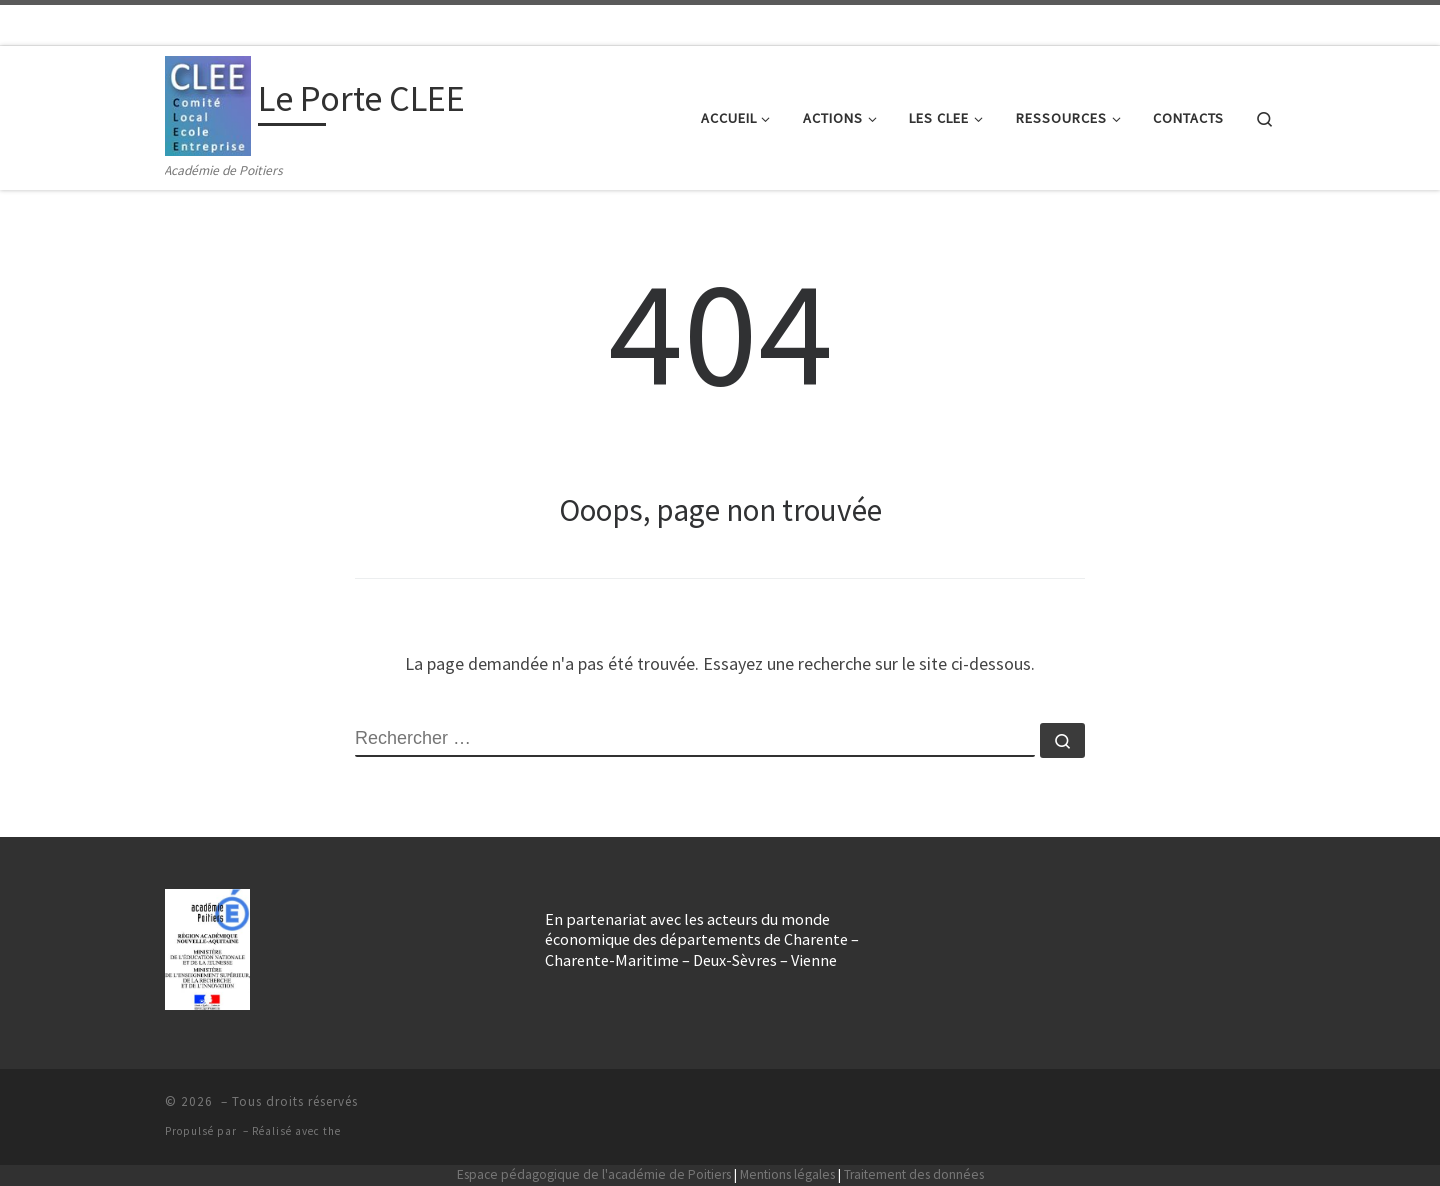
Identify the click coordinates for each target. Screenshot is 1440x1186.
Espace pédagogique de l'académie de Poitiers (594, 1174)
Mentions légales (787, 1174)
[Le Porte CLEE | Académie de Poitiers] (208, 102)
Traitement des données (914, 1174)
